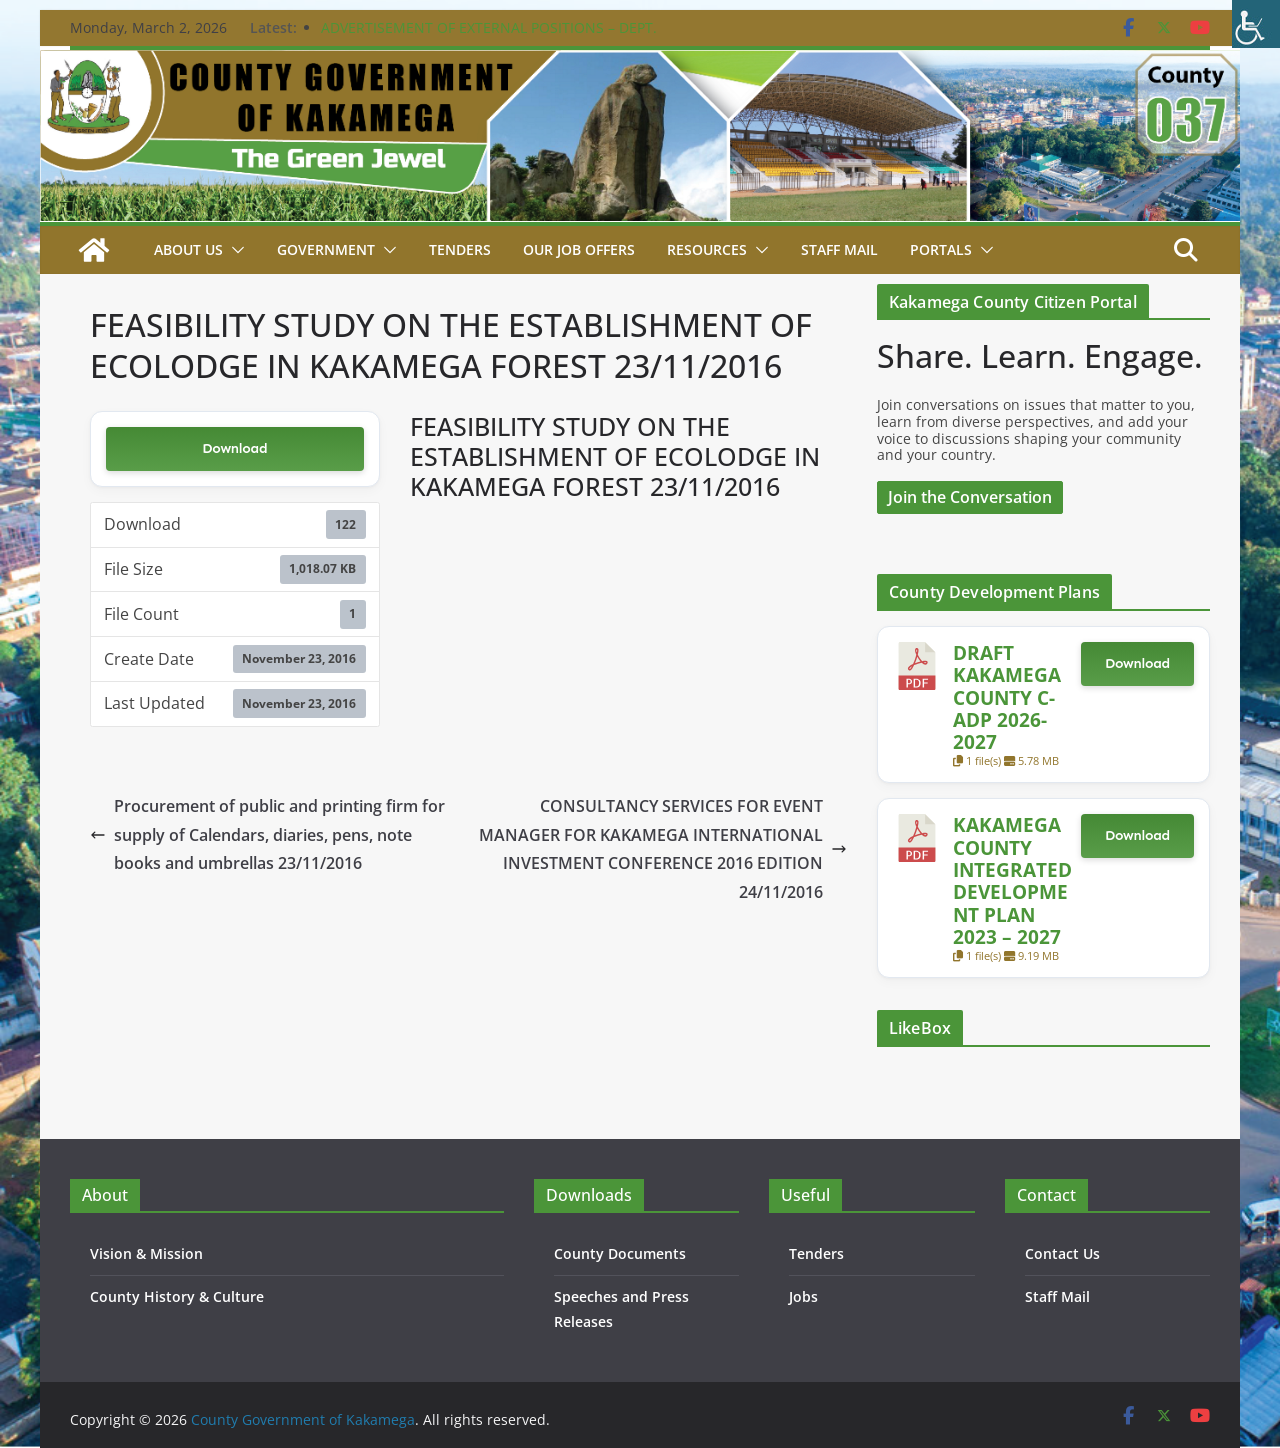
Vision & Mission (146, 1253)
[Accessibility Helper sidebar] (1256, 24)
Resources (707, 249)
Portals (941, 249)
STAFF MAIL (839, 249)
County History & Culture (177, 1296)
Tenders (460, 249)
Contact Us (1062, 1253)
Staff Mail (1057, 1296)
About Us (188, 249)
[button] (234, 250)
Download (234, 448)
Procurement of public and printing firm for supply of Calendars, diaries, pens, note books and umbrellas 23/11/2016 (267, 835)
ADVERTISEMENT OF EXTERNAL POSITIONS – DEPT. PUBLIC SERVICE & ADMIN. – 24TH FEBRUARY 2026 (489, 37)
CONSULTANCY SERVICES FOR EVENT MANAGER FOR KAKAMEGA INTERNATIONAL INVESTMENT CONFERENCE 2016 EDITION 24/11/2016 (663, 849)
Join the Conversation (970, 497)
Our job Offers (579, 249)
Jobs (803, 1296)
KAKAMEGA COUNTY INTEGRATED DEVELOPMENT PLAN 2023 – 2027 (1012, 880)
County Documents (620, 1253)
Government (326, 249)
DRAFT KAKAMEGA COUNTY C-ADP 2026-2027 (1007, 697)
